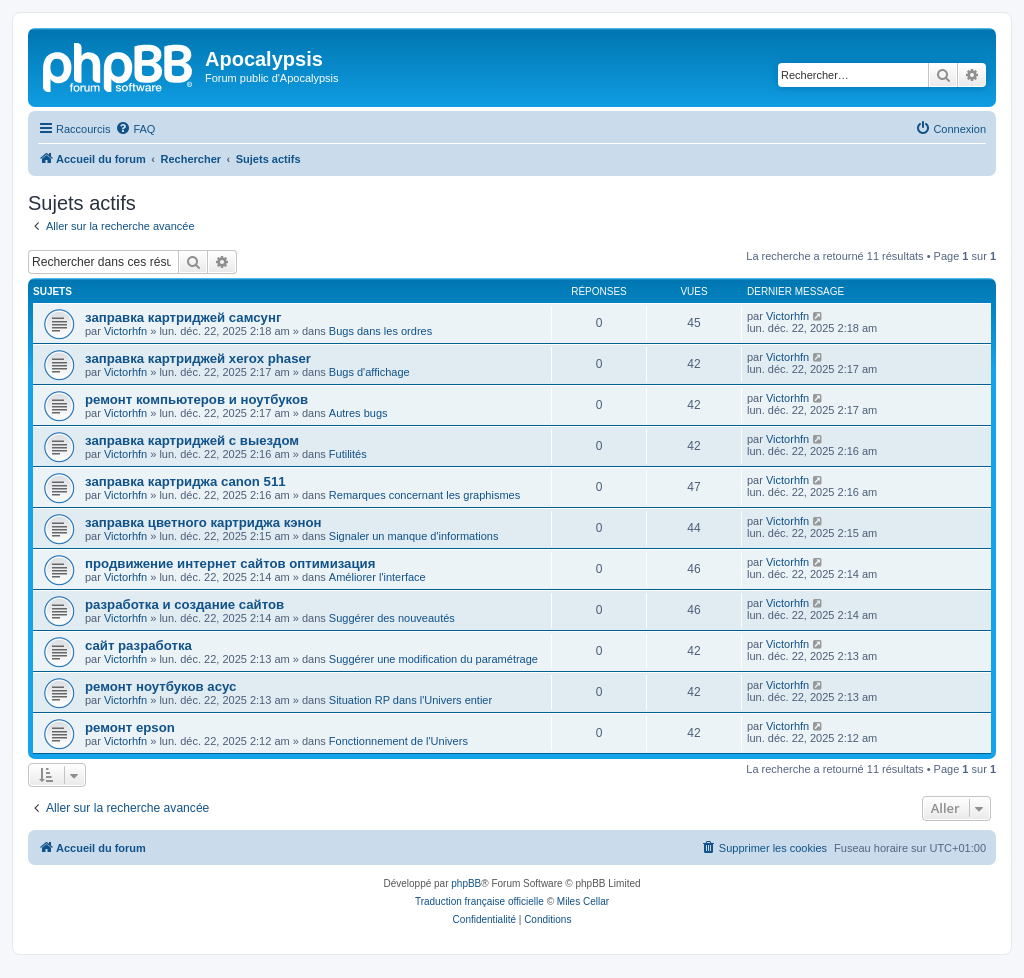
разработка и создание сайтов (184, 604)
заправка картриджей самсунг (183, 317)
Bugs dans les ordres (380, 331)
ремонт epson (130, 727)
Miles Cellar (583, 901)
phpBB (466, 883)
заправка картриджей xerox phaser (198, 358)
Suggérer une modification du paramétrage (433, 659)
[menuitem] (135, 129)
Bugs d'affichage (369, 372)
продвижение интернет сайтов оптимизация (230, 563)
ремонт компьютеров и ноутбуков (196, 399)
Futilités (348, 454)
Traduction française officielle (479, 901)
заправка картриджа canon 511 (185, 481)
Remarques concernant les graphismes (424, 495)
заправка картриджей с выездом (192, 440)
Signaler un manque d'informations (414, 536)
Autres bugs (358, 413)
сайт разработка (138, 645)
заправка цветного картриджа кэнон (203, 522)
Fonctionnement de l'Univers (398, 741)
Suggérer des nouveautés (392, 618)
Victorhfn (125, 331)
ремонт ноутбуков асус (160, 686)
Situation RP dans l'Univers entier (410, 700)
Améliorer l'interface (377, 577)
